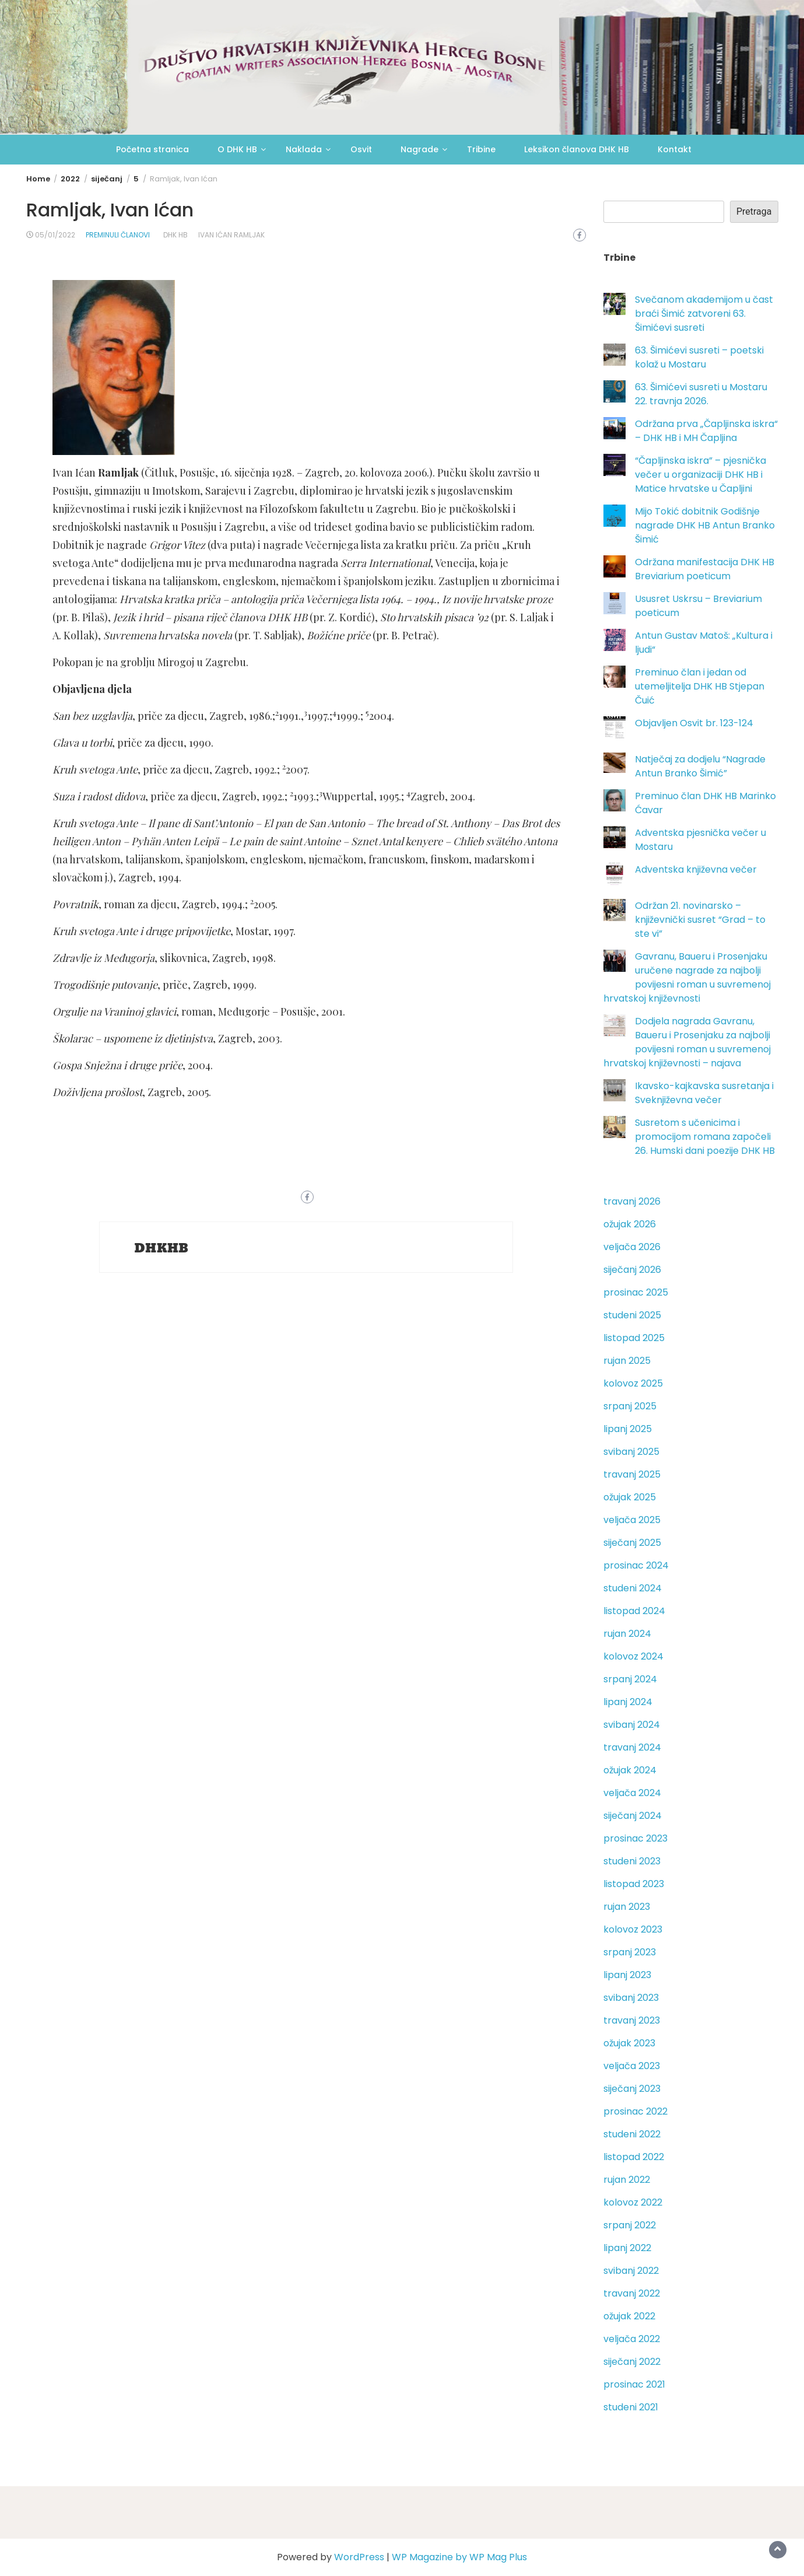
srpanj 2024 (630, 1679)
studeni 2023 (632, 1861)
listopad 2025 (634, 1338)
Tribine (481, 149)
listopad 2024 (634, 1611)
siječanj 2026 (632, 1269)
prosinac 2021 (634, 2384)
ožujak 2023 (629, 2043)
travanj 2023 (631, 2020)
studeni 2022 (632, 2134)
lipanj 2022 (627, 2248)
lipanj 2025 (627, 1429)
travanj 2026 (632, 1201)
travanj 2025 (632, 1474)
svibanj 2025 (631, 1451)
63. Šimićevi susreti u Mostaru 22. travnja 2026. (701, 394)
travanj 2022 (631, 2293)
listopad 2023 (633, 1884)
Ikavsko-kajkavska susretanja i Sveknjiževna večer (704, 1093)
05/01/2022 (55, 235)
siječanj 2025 (632, 1542)
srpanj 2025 (629, 1406)
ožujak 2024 (629, 1770)
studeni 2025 (632, 1315)
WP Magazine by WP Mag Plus (459, 2557)
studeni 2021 (630, 2407)
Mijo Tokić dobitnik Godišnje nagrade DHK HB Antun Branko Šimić (705, 525)
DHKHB (162, 1248)
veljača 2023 (631, 2066)
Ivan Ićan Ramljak (231, 235)
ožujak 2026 (629, 1224)
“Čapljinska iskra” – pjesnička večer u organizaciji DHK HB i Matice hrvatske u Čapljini (700, 474)
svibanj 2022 (631, 2270)
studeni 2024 (632, 1588)
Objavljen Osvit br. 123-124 (694, 723)
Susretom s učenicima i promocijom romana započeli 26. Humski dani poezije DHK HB (705, 1136)
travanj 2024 (632, 1747)
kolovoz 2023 (632, 1929)
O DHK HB (237, 149)
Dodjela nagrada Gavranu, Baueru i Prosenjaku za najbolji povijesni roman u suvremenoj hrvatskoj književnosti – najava (687, 1042)
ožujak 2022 (629, 2316)
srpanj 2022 (629, 2225)
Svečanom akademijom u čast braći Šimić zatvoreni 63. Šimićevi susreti (704, 313)
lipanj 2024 (627, 1702)
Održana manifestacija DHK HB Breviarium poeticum (704, 569)
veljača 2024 (632, 1793)
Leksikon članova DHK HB (576, 149)
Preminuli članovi (118, 235)
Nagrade (419, 149)
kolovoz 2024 (633, 1656)
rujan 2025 (627, 1360)
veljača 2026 (632, 1247)
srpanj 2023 (629, 1952)
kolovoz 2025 (633, 1383)
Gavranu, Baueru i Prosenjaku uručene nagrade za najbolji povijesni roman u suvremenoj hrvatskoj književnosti (687, 977)
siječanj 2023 (632, 2088)
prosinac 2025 (635, 1292)
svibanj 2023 (631, 1997)
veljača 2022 (631, 2339)
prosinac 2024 (636, 1565)
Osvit (361, 149)
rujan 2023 (626, 1906)
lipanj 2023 (627, 1975)
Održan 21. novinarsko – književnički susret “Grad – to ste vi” (700, 919)
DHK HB (175, 235)
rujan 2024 (627, 1633)
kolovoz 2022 (632, 2202)
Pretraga (754, 211)
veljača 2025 (632, 1520)
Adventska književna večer (696, 869)
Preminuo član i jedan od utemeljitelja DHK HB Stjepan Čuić (699, 686)
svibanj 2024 (631, 1724)
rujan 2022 (626, 2179)
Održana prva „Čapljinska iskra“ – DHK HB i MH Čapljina (706, 430)
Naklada (304, 149)
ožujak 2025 (629, 1497)
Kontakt (674, 149)
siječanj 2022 (632, 2361)
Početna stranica (152, 149)
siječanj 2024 (632, 1815)
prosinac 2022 (635, 2111)
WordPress (359, 2557)
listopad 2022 (633, 2157)
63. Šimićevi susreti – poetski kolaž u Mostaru (699, 357)
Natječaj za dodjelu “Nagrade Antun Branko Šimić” (700, 766)
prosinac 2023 (635, 1838)
